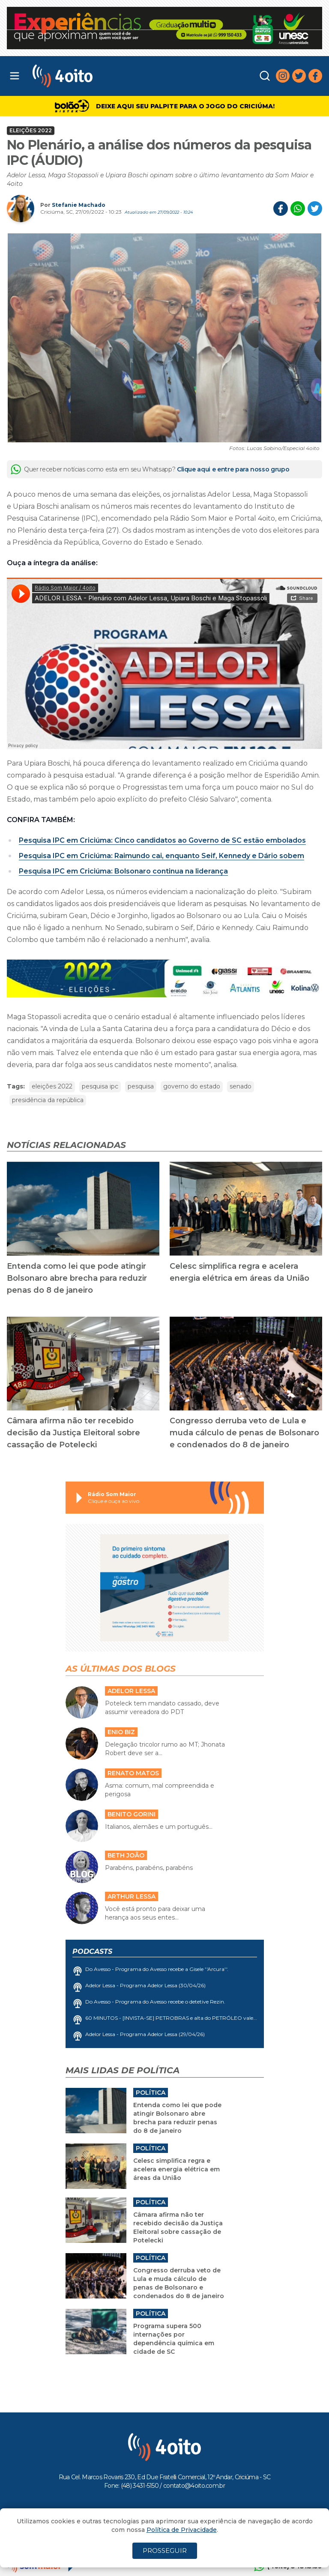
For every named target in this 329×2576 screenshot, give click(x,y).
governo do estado (191, 1086)
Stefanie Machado (78, 205)
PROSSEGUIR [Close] (165, 2550)
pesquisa (141, 1086)
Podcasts (92, 1951)
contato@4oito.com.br (194, 2486)
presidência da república (48, 1100)
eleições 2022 (52, 1086)
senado (240, 1086)
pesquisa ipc (100, 1086)
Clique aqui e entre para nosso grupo (233, 469)
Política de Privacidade (182, 2530)
